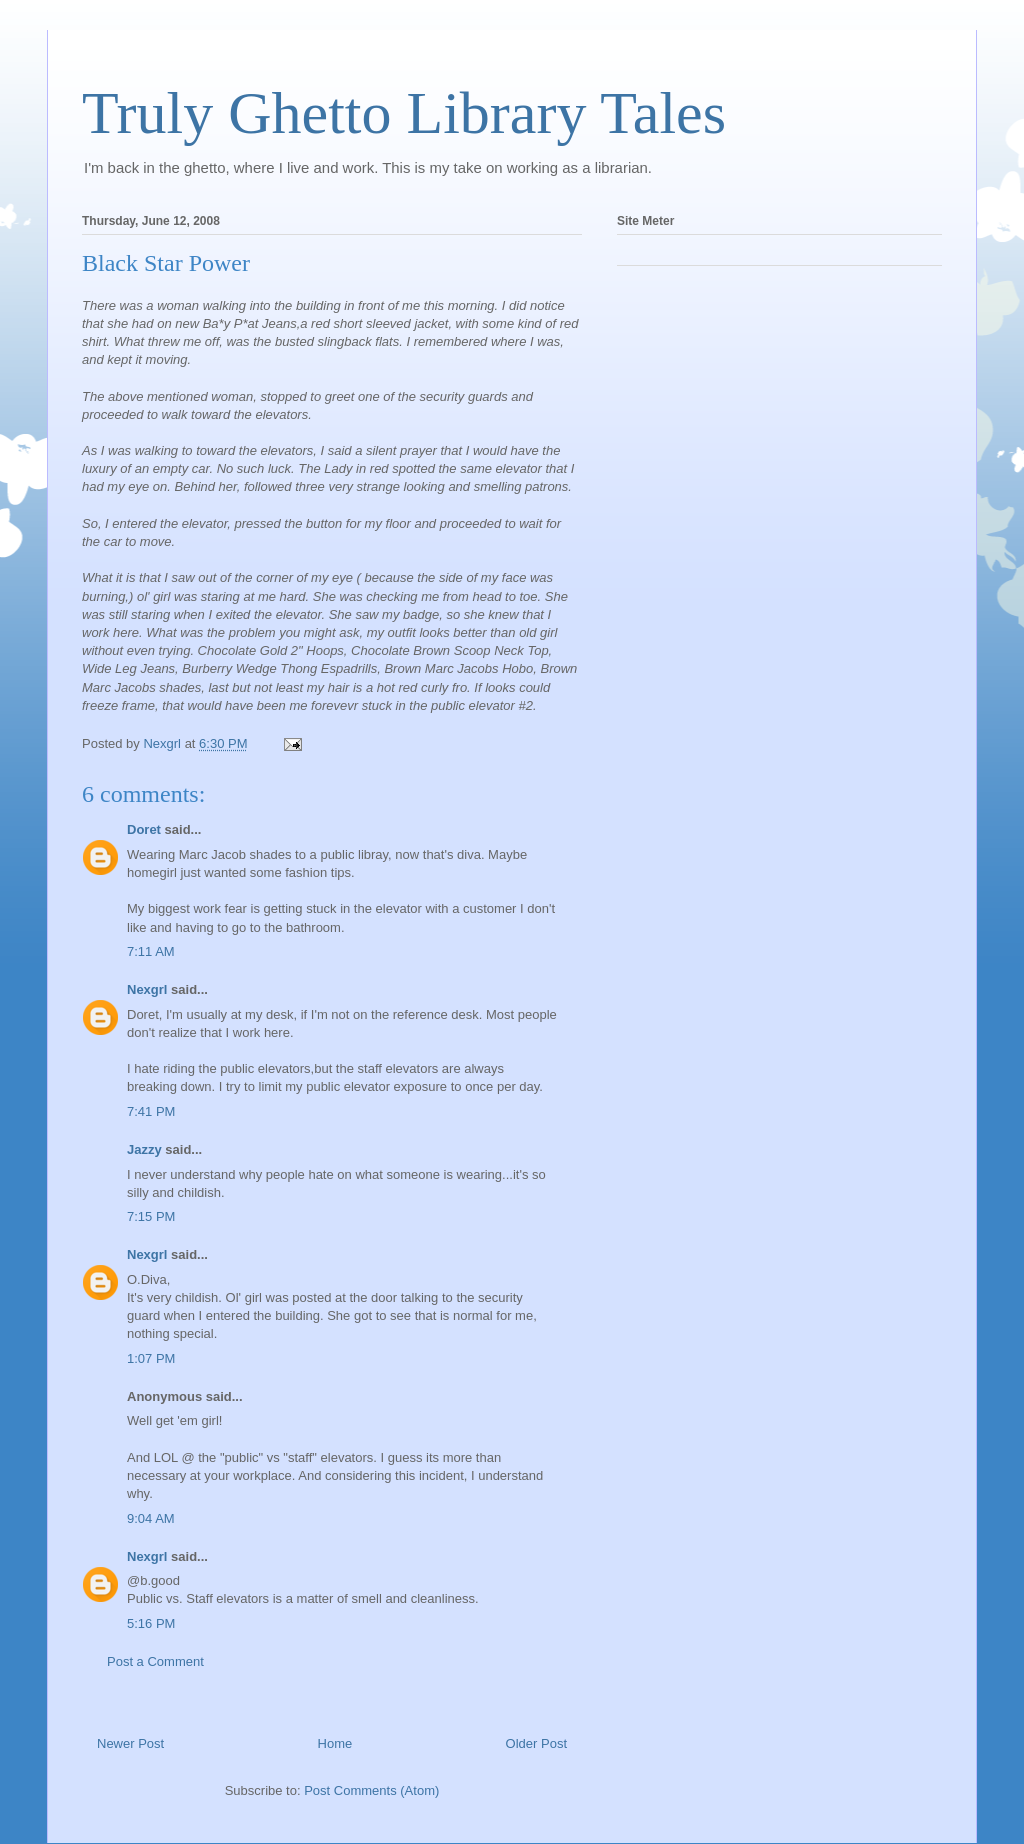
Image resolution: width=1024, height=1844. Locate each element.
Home (335, 1743)
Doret (144, 829)
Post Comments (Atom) (371, 1790)
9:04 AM (151, 1518)
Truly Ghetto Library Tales (404, 113)
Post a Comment (155, 1661)
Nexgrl (147, 989)
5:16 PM (151, 1623)
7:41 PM (151, 1111)
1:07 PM (151, 1358)
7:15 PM (151, 1216)
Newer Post (130, 1743)
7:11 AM (151, 951)
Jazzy (144, 1149)
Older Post (536, 1743)
